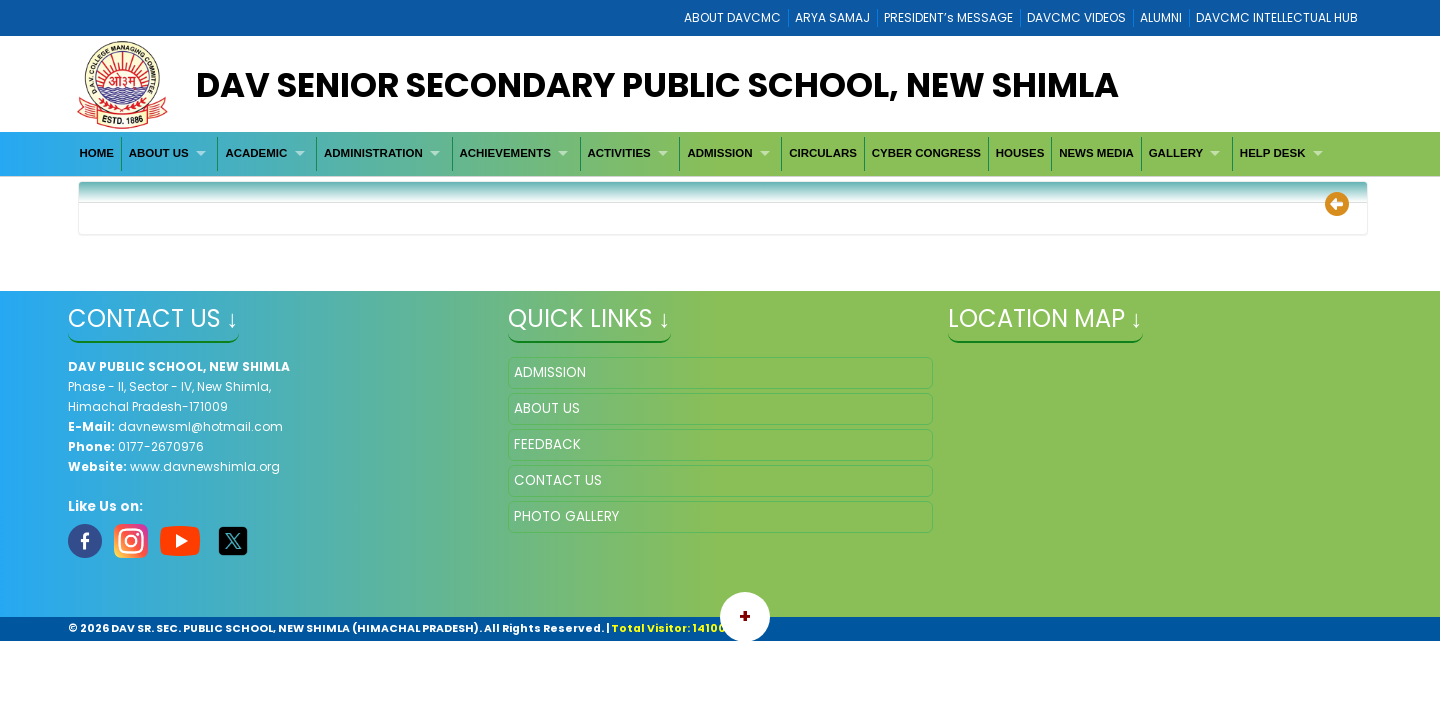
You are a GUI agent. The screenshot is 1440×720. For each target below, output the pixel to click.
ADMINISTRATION (373, 153)
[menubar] (704, 153)
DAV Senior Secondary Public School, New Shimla (657, 85)
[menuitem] (97, 153)
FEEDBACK (547, 444)
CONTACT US (558, 480)
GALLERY (1176, 153)
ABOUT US (159, 153)
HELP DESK (1273, 153)
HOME (96, 153)
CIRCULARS (823, 153)
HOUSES (1020, 153)
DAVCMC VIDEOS (1076, 17)
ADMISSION (719, 153)
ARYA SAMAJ (832, 17)
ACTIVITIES (618, 153)
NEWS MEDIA (1096, 153)
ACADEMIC (256, 153)
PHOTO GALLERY (566, 516)
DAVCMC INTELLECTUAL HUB (1277, 17)
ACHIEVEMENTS (504, 153)
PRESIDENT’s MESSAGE (948, 17)
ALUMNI (1161, 17)
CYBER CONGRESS (926, 153)
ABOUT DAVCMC (732, 17)
